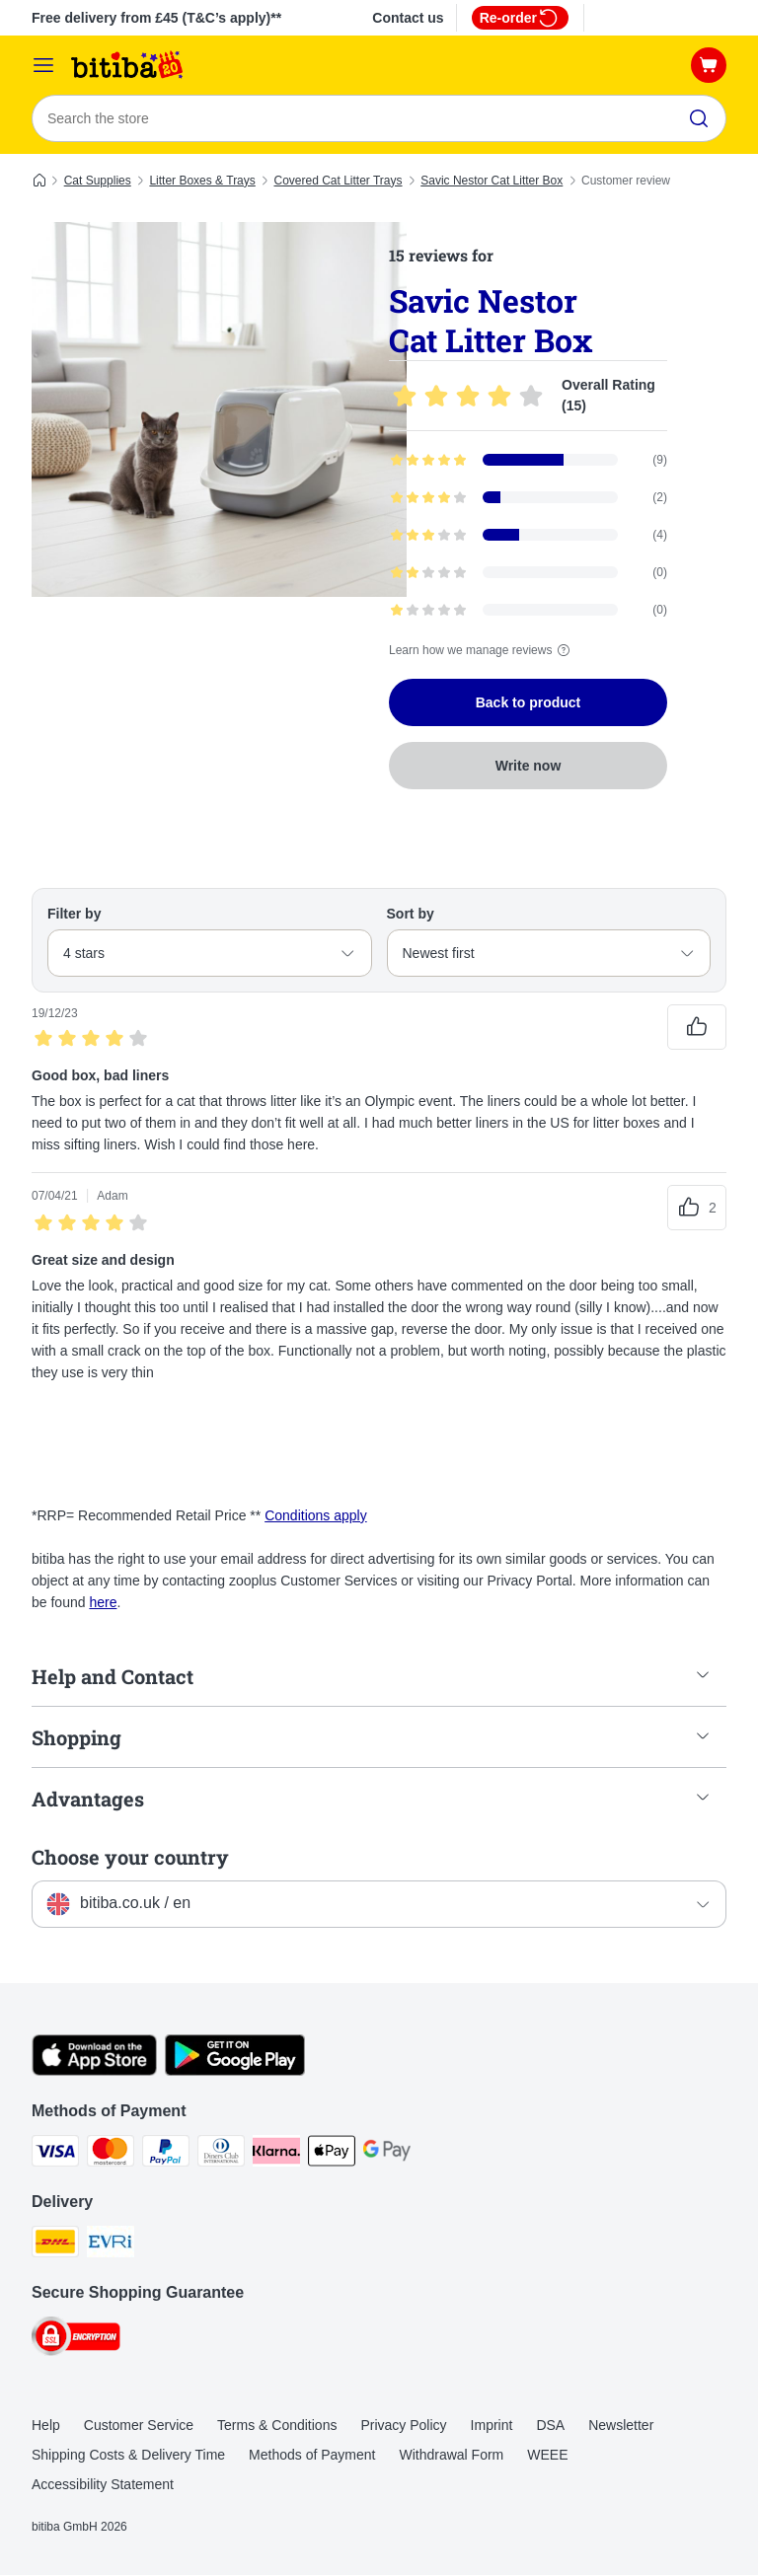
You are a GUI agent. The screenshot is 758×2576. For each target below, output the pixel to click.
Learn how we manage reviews (482, 650)
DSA (550, 2426)
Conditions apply (316, 1515)
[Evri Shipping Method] (110, 2245)
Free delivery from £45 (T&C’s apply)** (156, 18)
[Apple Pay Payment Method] (331, 2154)
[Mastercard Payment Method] (110, 2154)
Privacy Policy (403, 2426)
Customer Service (138, 2426)
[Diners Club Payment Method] (221, 2154)
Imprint (492, 2426)
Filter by (74, 913)
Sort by (410, 913)
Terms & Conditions (277, 2426)
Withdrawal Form (451, 2456)
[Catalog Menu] (43, 65)
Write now (528, 765)
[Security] (76, 2340)
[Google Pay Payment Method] (387, 2154)
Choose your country (130, 1857)
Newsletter (620, 2426)
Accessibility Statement (103, 2485)
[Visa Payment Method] (55, 2154)
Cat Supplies (97, 180)
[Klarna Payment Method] (276, 2154)
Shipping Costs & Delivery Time (128, 2456)
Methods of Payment (312, 2456)
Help (46, 2426)
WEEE (547, 2456)
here (102, 1602)
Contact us (407, 18)
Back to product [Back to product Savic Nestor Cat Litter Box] (528, 702)
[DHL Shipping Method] (55, 2245)
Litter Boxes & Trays (202, 180)
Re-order (520, 18)
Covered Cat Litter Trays (337, 180)
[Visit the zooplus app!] (94, 2071)
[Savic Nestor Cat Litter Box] (219, 409)
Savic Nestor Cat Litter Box (491, 180)
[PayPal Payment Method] (166, 2154)
